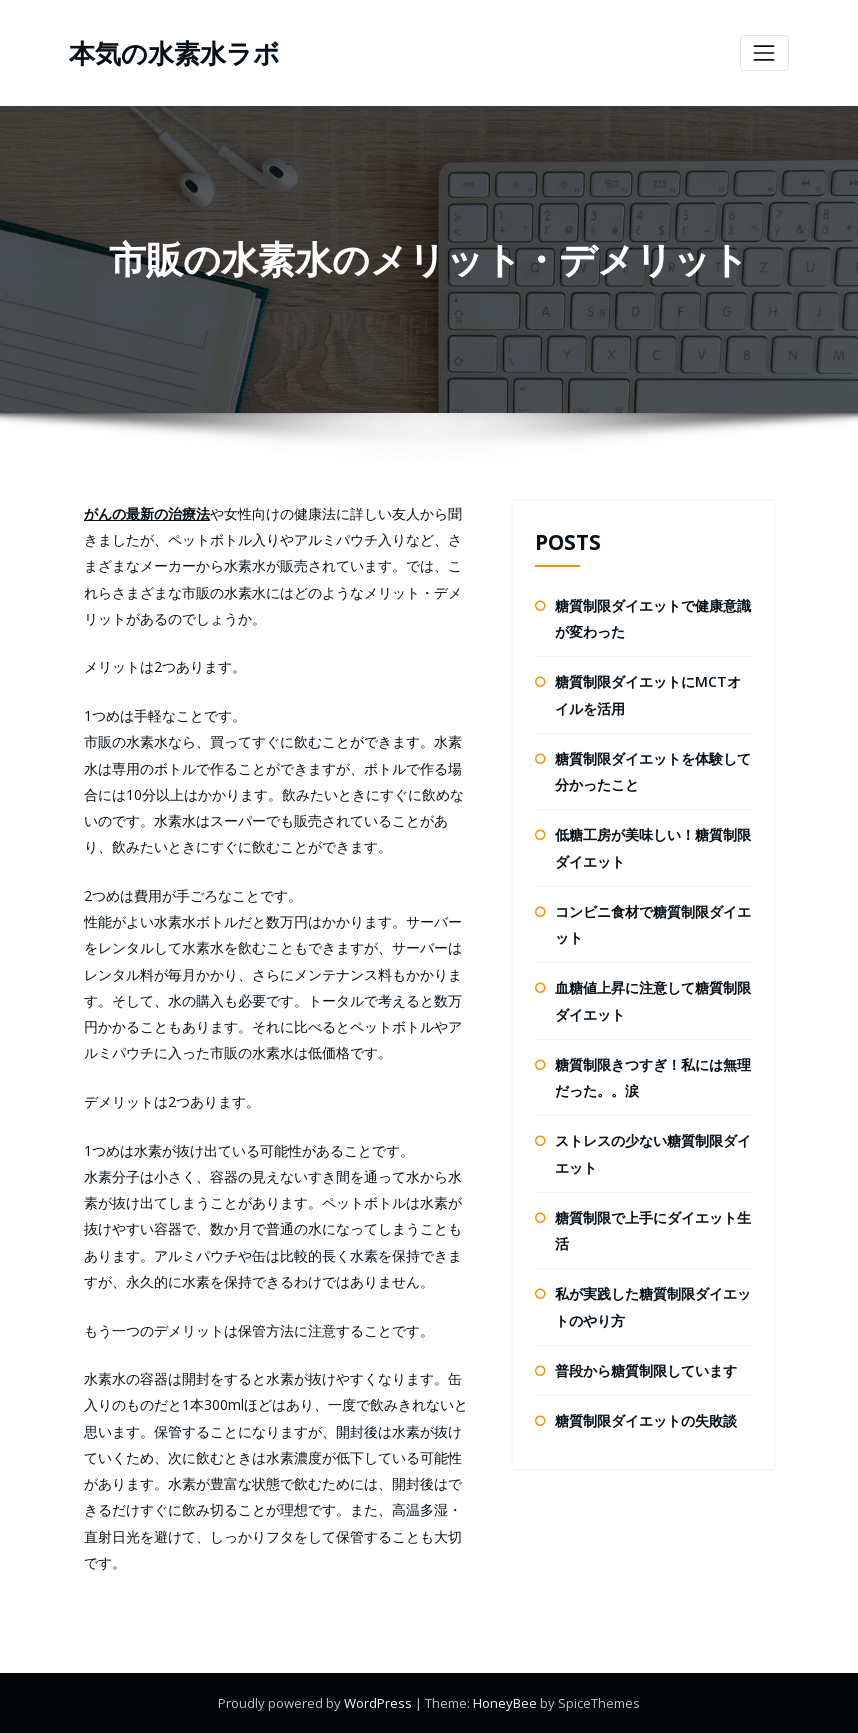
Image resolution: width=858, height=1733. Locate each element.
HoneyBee (505, 1703)
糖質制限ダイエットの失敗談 (646, 1420)
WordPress (379, 1703)
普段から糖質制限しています (646, 1370)
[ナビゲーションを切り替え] (764, 52)
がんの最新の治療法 (147, 513)
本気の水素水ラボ (174, 53)
